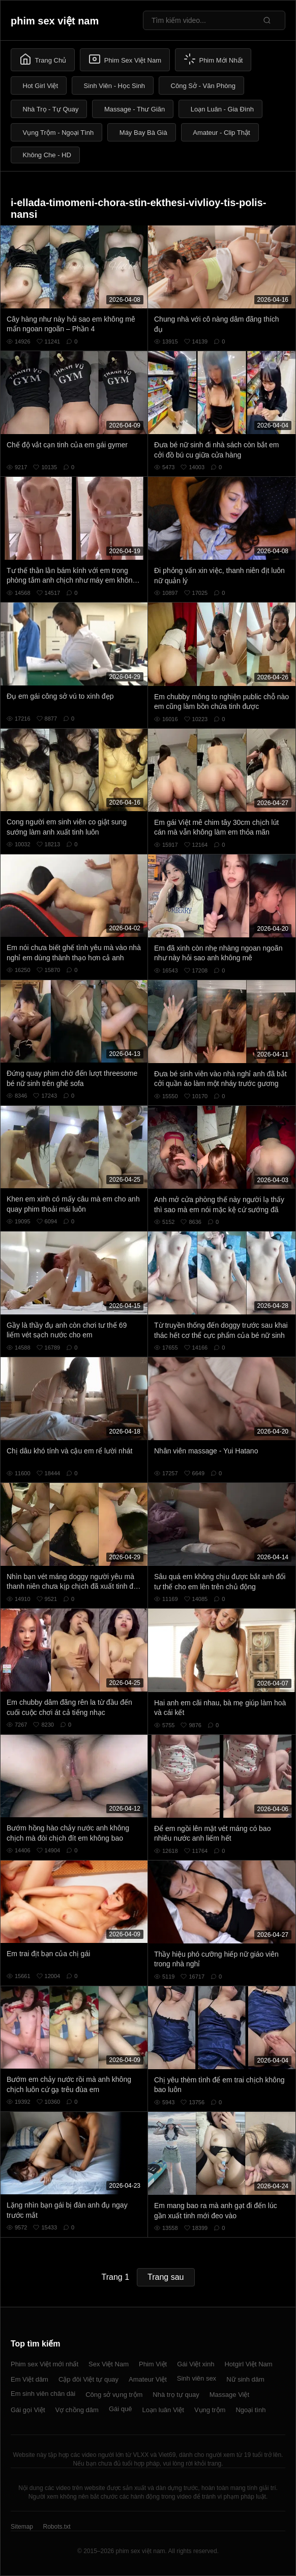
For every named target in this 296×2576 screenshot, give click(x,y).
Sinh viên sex (196, 2378)
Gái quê (120, 2409)
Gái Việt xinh (195, 2364)
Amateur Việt (148, 2379)
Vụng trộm (210, 2410)
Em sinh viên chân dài (43, 2393)
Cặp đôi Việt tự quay (88, 2379)
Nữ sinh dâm (245, 2379)
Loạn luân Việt (163, 2410)
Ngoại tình (250, 2410)
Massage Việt (229, 2394)
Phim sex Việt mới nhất (44, 2364)
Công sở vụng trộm (113, 2394)
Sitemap (22, 2526)
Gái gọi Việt (28, 2410)
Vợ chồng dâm (77, 2410)
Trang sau (165, 2277)
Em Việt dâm (29, 2379)
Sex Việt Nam (108, 2364)
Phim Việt (153, 2364)
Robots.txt (56, 2526)
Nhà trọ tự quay (176, 2394)
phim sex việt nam (55, 20)
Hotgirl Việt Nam (248, 2364)
